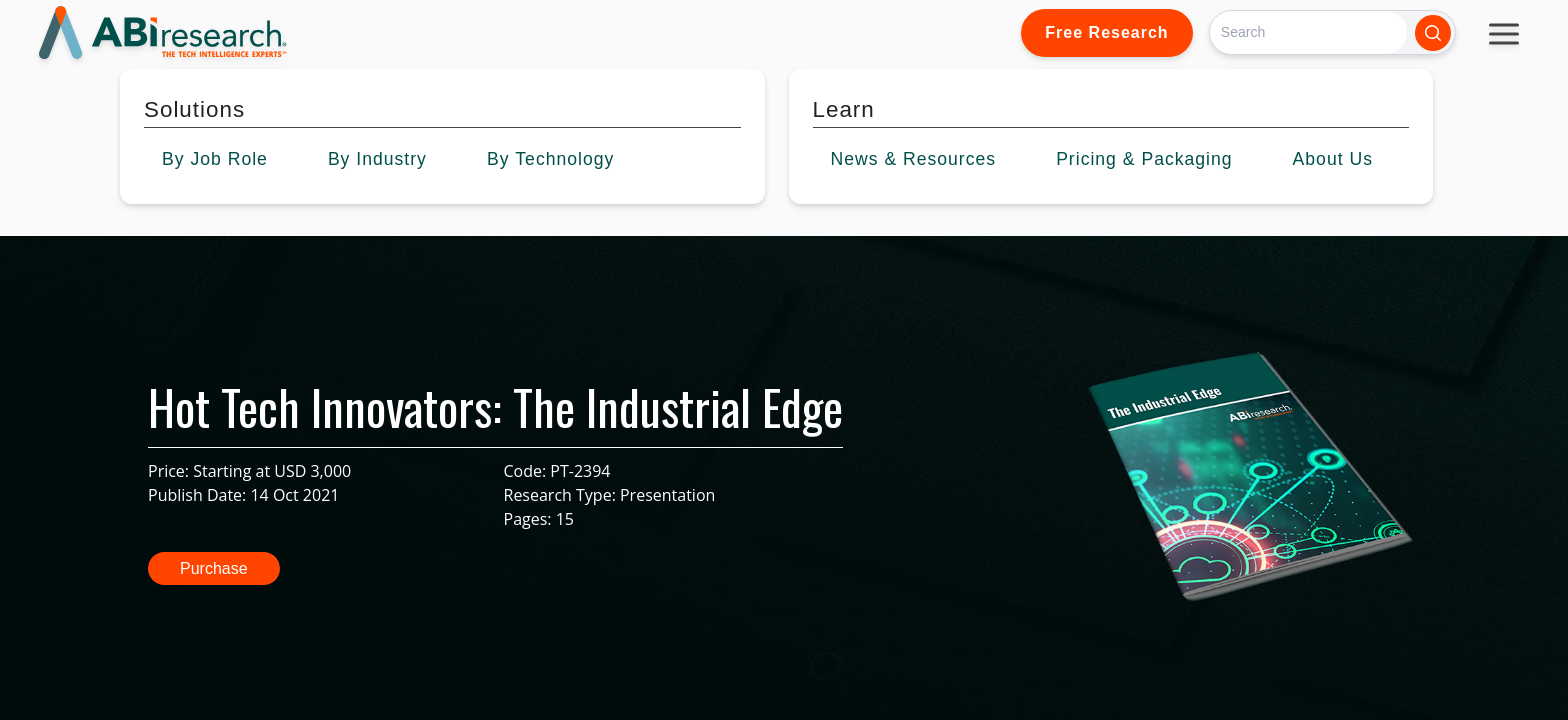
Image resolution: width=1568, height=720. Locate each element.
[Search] (1308, 32)
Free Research (1106, 32)
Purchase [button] (214, 568)
